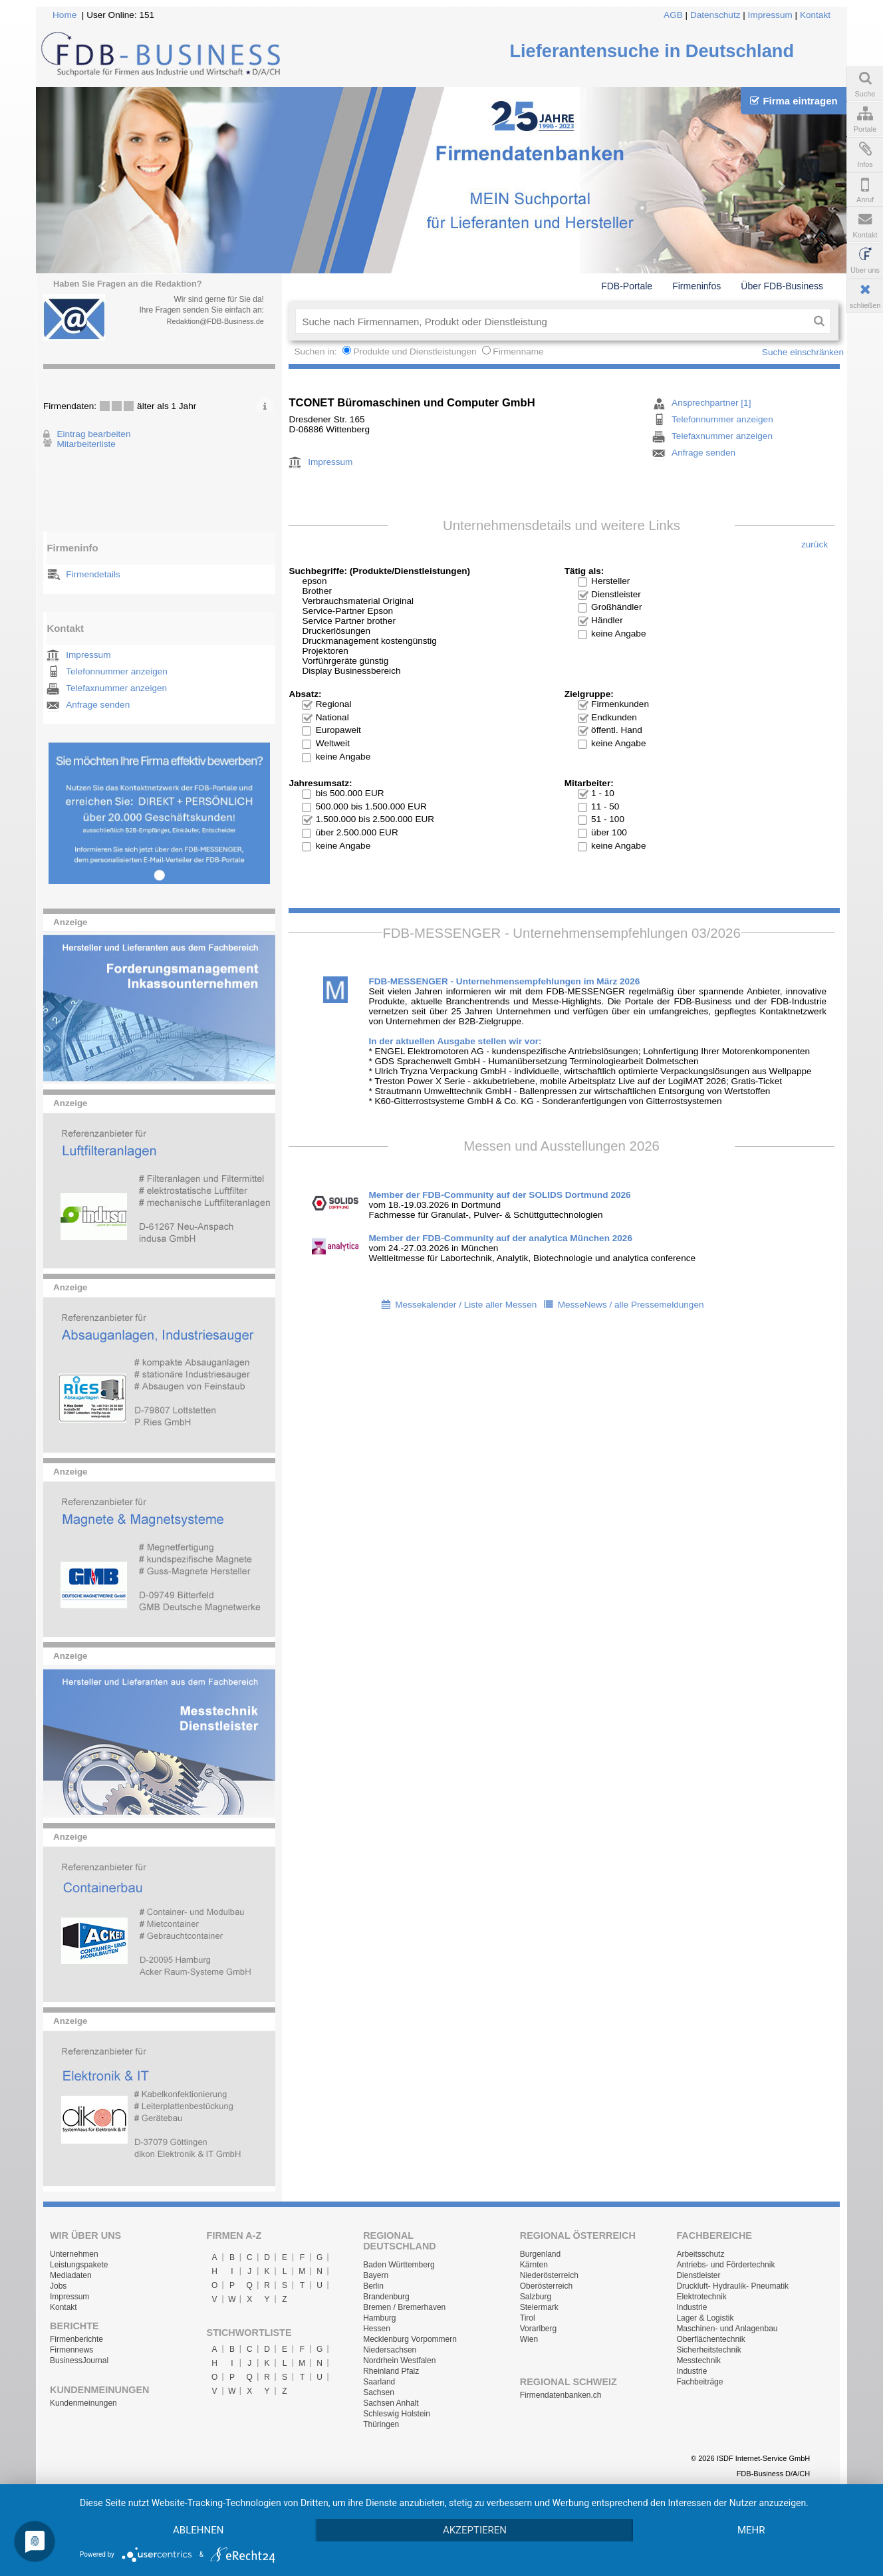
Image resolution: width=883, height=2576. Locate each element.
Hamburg (379, 2318)
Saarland (379, 2381)
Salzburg (535, 2296)
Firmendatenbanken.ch (561, 2395)
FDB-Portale (626, 286)
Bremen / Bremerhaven (404, 2307)
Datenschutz (715, 15)
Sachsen (378, 2392)
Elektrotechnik (701, 2296)
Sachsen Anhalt (390, 2403)
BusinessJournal (79, 2360)
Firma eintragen (793, 100)
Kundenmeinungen (83, 2403)
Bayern (375, 2275)
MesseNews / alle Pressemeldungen (631, 1305)
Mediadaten (71, 2275)
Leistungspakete (79, 2264)
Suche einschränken (803, 352)
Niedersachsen (389, 2350)
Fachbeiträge (699, 2381)
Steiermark (539, 2307)
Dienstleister (698, 2275)
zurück (814, 544)
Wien (529, 2339)
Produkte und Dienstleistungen (414, 352)
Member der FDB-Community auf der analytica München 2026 (500, 1238)
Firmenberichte (76, 2339)
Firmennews (71, 2350)
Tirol (527, 2318)
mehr (751, 2530)
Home (64, 15)
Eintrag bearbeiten (93, 434)
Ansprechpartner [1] (711, 403)
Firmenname (518, 352)
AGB (673, 15)
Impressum (770, 15)
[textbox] (551, 321)
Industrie (691, 2307)
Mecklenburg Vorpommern (410, 2339)
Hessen (376, 2328)
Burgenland (540, 2254)
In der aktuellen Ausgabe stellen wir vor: (454, 1041)
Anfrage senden (98, 705)
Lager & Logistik (704, 2318)
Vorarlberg (538, 2328)
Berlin (373, 2286)
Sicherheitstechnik (708, 2350)
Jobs (58, 2286)
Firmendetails (93, 574)
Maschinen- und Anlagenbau (726, 2328)
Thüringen (381, 2424)
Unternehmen (74, 2254)
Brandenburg (386, 2296)
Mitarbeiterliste (86, 444)
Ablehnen (198, 2530)
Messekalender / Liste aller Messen (466, 1305)
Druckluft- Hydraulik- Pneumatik (732, 2286)
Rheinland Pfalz (391, 2371)
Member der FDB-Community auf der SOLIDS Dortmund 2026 (499, 1195)
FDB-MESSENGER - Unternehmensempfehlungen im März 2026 (504, 981)
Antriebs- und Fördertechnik (725, 2264)
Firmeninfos (696, 286)
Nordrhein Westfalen (399, 2360)
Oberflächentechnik (710, 2339)
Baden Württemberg (398, 2264)
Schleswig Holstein (396, 2413)
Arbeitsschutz (700, 2254)
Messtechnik (698, 2360)
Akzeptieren (475, 2530)
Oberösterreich (546, 2286)
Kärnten (534, 2264)
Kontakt (815, 15)
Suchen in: (316, 352)
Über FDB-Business (782, 286)
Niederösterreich (549, 2275)
